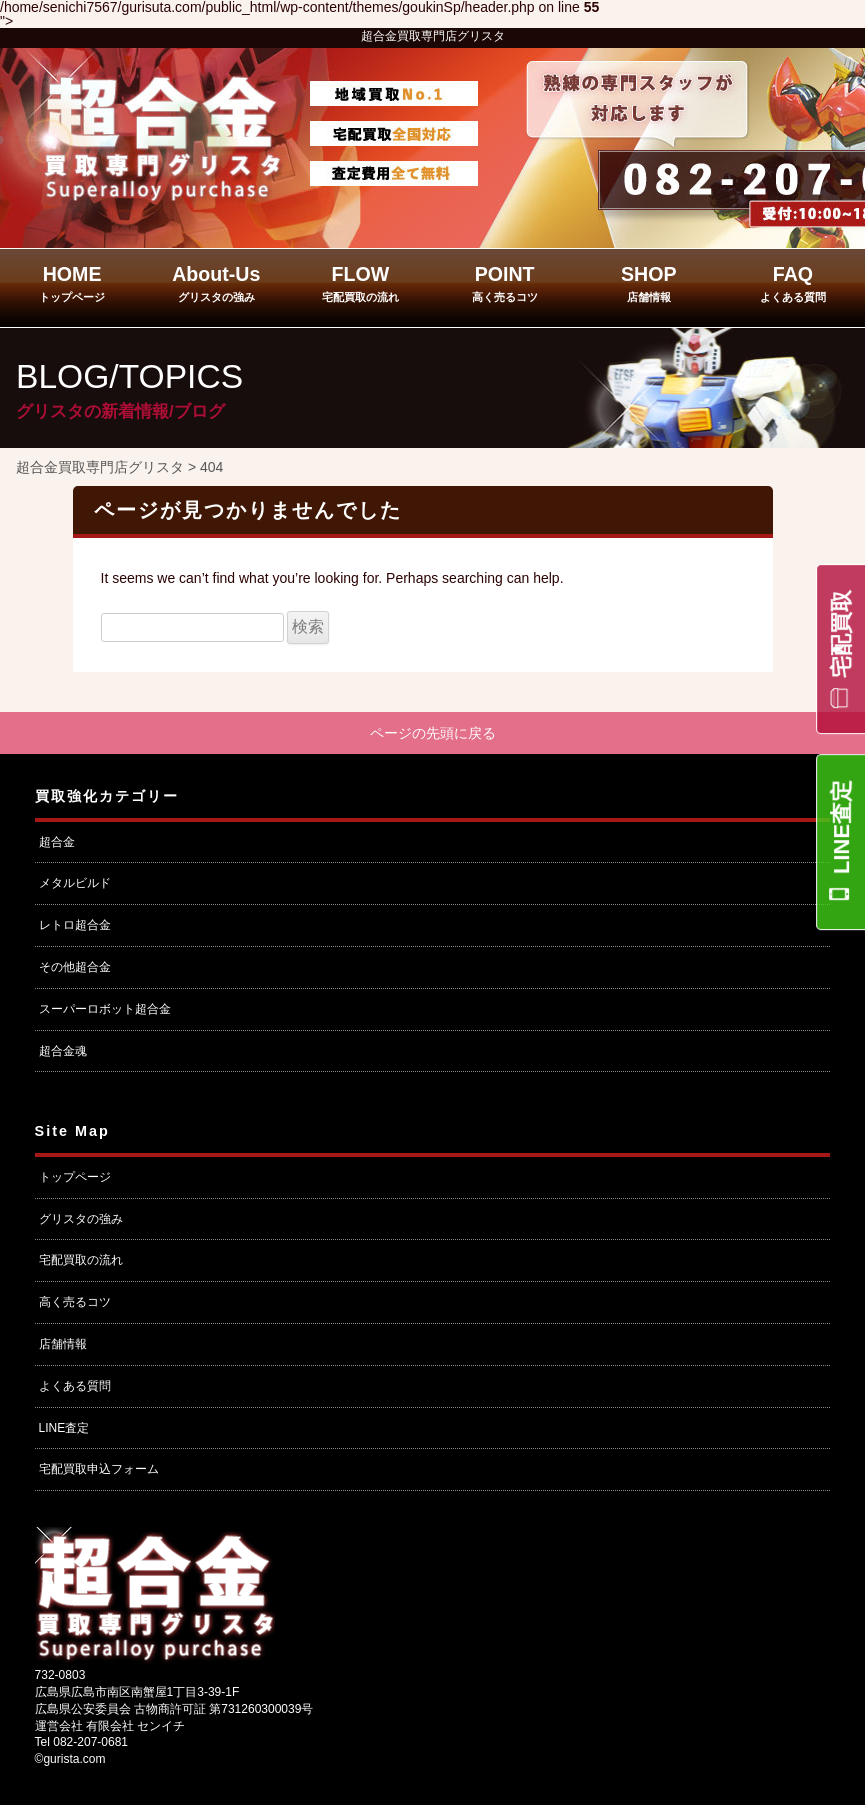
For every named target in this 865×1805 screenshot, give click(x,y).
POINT (505, 283)
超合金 (57, 842)
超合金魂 (63, 1051)
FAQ (793, 283)
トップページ (75, 1177)
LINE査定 (841, 827)
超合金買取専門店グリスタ (433, 36)
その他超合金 (75, 968)
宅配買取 (841, 634)
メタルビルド (75, 884)
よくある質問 (75, 1386)
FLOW (360, 283)
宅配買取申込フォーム (99, 1470)
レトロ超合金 (75, 926)
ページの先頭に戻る (433, 733)
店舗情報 (63, 1344)
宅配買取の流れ (81, 1261)
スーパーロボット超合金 (105, 1009)
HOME (72, 283)
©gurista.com (70, 1760)
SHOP (649, 283)
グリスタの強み (81, 1219)
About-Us (216, 283)
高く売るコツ (75, 1303)
